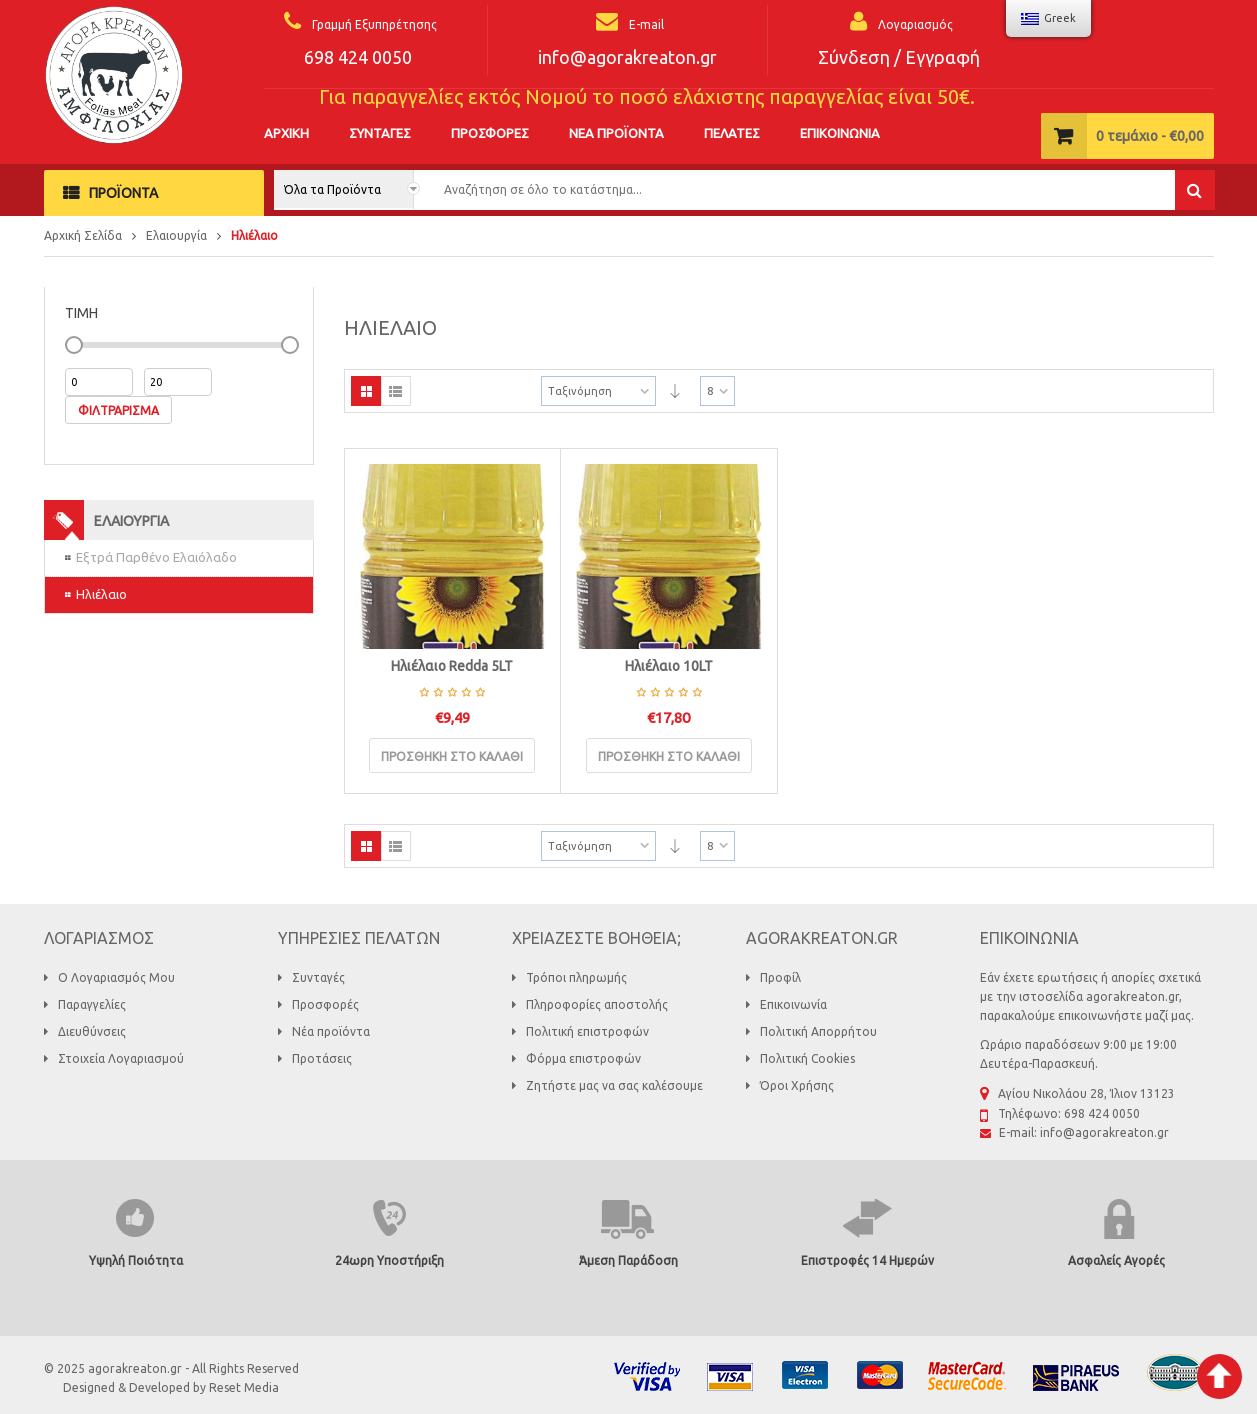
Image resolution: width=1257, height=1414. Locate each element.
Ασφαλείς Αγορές (1116, 1260)
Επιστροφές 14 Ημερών (867, 1260)
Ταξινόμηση (580, 391)
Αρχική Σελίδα (83, 235)
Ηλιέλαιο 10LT (669, 666)
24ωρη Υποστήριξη (389, 1260)
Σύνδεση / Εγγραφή (899, 57)
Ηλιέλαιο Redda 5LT (452, 666)
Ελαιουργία (176, 235)
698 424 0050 (358, 57)
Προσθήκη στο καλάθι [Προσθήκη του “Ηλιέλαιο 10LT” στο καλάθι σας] (669, 756)
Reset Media (244, 1387)
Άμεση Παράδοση (628, 1260)
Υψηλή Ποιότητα (136, 1260)
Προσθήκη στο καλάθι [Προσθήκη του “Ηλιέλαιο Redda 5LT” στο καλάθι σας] (452, 756)
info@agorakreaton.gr (627, 57)
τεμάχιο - (1150, 136)
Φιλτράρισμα (118, 410)
